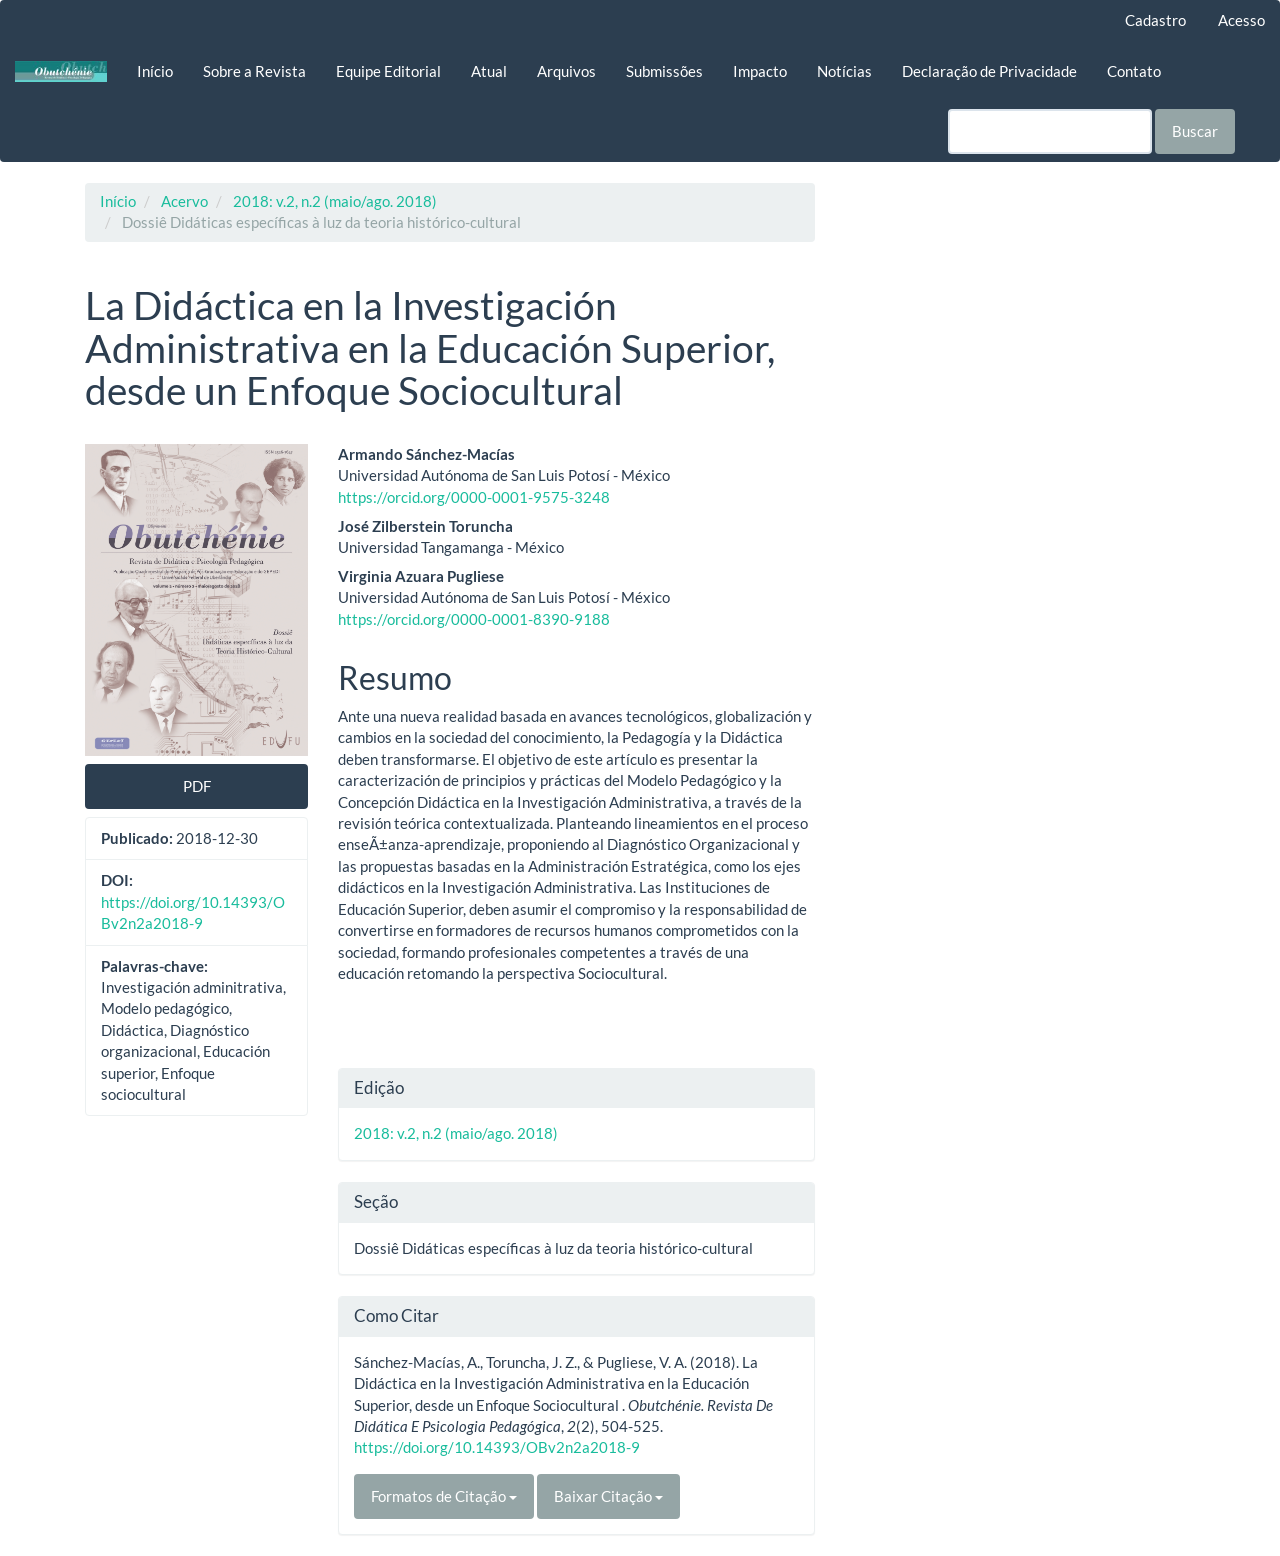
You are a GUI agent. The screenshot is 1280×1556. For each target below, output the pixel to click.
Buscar (1195, 131)
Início (155, 71)
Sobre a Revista (254, 71)
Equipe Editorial (388, 71)
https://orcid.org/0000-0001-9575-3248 (474, 497)
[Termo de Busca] (1050, 131)
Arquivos (566, 71)
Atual (489, 71)
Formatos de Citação (444, 1496)
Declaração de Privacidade (989, 71)
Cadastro (1155, 20)
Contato (1134, 71)
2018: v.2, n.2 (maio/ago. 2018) (335, 201)
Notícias (844, 71)
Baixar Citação (608, 1496)
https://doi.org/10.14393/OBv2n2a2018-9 (497, 1447)
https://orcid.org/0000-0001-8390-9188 (474, 619)
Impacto (760, 71)
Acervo (184, 201)
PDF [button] (197, 786)
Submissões (664, 71)
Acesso (1241, 20)
